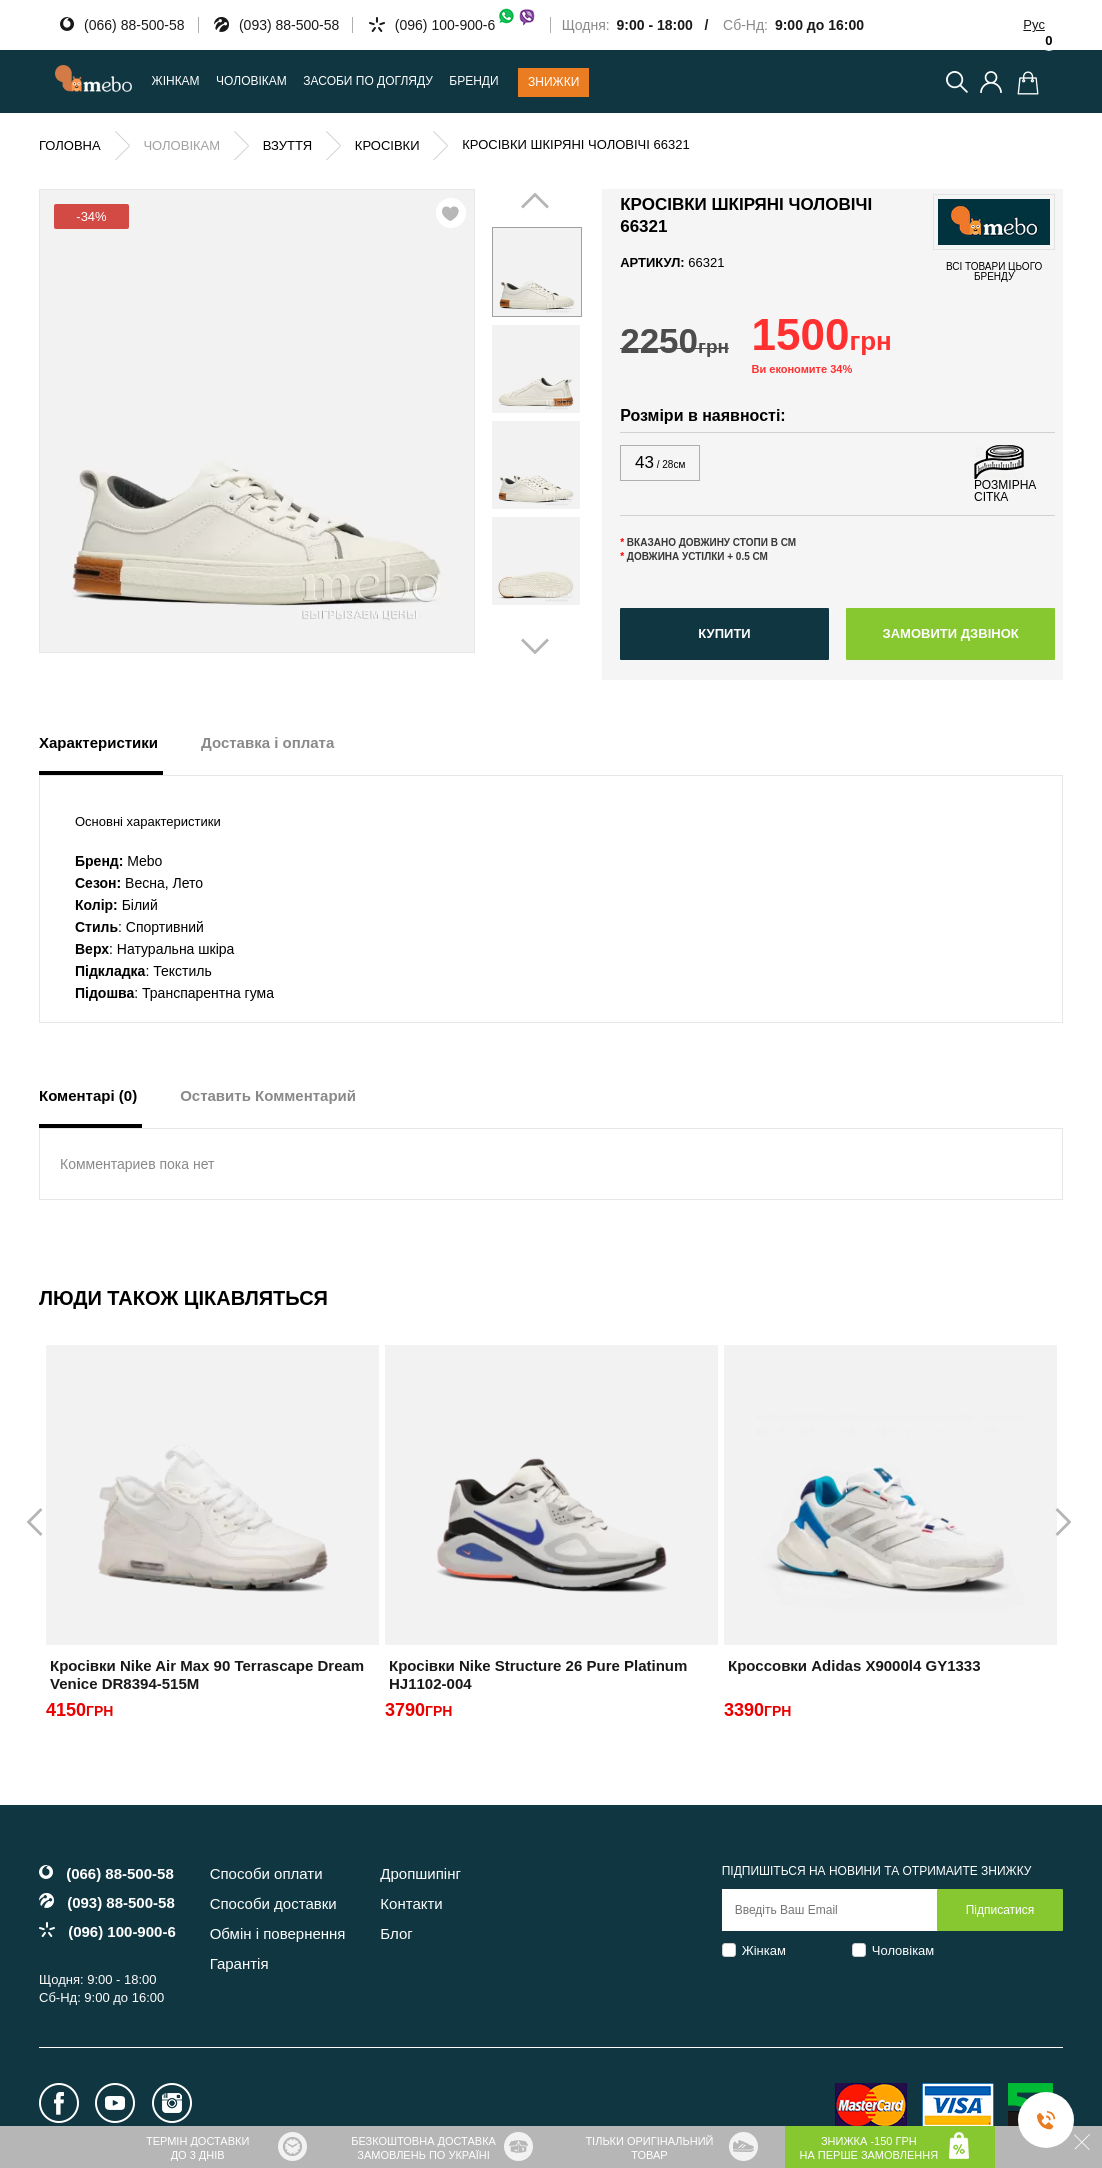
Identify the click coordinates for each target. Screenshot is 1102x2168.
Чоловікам (903, 1950)
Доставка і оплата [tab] (267, 742)
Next (561, 416)
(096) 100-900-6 (466, 25)
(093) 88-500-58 (289, 25)
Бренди (473, 81)
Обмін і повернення (278, 1933)
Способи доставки (273, 1903)
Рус (1034, 24)
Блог (396, 1933)
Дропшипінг (420, 1873)
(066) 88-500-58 (134, 25)
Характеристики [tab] (98, 742)
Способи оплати (266, 1873)
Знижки (553, 82)
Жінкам (764, 1950)
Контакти (411, 1903)
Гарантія (239, 1963)
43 (660, 462)
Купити (724, 633)
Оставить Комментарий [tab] (268, 1095)
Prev (518, 416)
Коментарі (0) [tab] (88, 1095)
